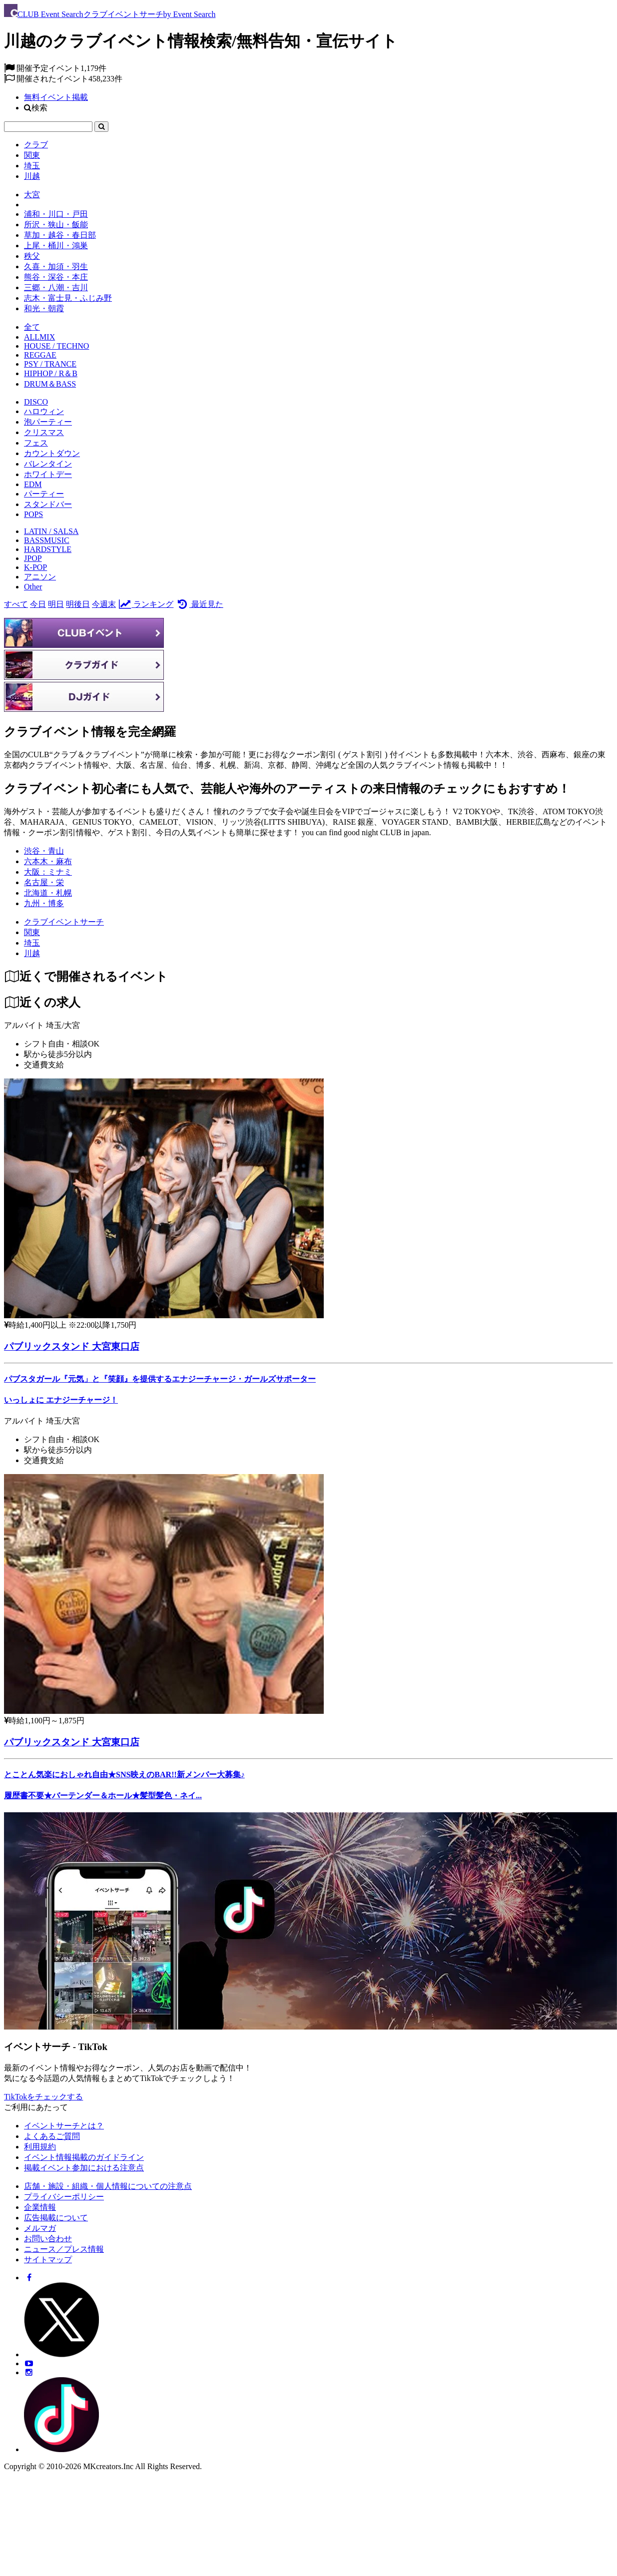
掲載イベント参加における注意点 (84, 2167)
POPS (33, 514)
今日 (38, 604)
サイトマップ (48, 2259)
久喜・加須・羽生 (56, 266)
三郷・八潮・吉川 (56, 287)
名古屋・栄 (44, 882)
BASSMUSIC (46, 540)
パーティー (44, 494)
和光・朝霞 (44, 308)
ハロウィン (44, 411)
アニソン (40, 576)
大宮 (32, 194)
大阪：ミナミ (48, 872)
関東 (32, 155)
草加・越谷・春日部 (60, 235)
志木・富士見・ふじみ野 (68, 298)
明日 (56, 604)
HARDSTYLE (47, 549)
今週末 (104, 604)
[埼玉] (32, 943)
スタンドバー (48, 504)
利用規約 (40, 2146)
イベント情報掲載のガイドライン (84, 2157)
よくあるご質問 (52, 2136)
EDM (33, 484)
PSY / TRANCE (50, 364)
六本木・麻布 (48, 861)
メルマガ (40, 2228)
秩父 (32, 256)
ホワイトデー (48, 474)
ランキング (145, 604)
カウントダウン (52, 453)
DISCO (36, 402)
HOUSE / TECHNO (56, 346)
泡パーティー (48, 422)
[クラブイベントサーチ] (64, 922)
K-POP (35, 567)
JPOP (33, 558)
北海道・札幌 (48, 893)
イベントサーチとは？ (64, 2125)
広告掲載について (56, 2217)
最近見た (199, 604)
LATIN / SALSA (51, 531)
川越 (32, 176)
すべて (16, 604)
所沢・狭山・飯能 (56, 224)
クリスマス (44, 432)
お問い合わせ (48, 2238)
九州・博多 (44, 903)
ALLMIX (39, 337)
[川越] (32, 953)
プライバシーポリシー (64, 2196)
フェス (36, 443)
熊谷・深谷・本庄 (56, 277)
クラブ (36, 144)
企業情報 (40, 2207)
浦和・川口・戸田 (56, 214)
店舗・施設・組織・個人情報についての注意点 (108, 2186)
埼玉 (32, 165)
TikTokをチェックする (43, 2096)
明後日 (78, 604)
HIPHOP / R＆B (50, 373)
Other (33, 586)
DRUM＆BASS (50, 384)
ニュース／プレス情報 (64, 2249)
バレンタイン (48, 464)
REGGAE (40, 355)
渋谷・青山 (44, 851)
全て (32, 327)
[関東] (32, 932)
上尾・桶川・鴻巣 (56, 245)
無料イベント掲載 (56, 97)
